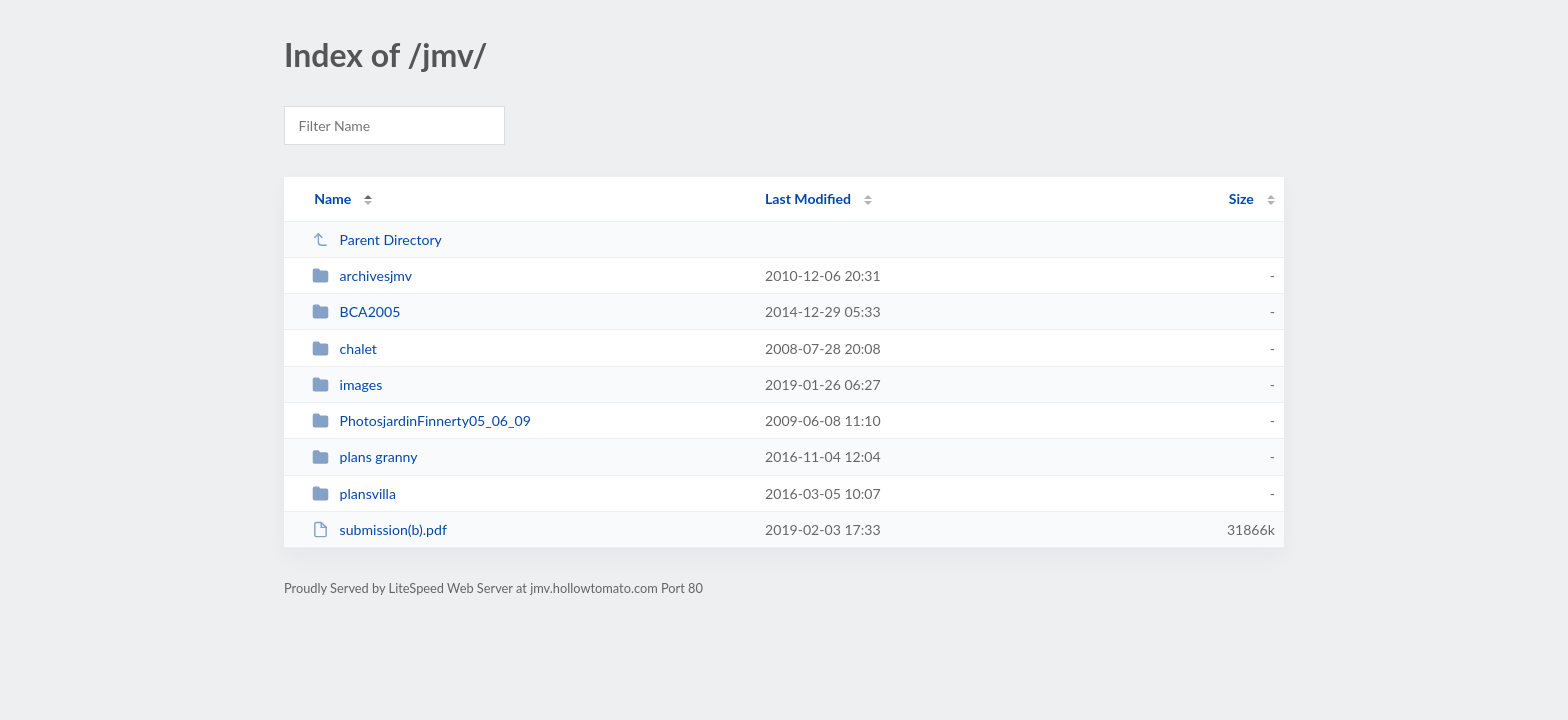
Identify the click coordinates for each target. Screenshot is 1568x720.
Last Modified (808, 198)
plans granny (364, 456)
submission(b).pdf (379, 529)
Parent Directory (377, 239)
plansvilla (354, 493)
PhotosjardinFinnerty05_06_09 (421, 420)
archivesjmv (362, 275)
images (347, 384)
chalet (344, 348)
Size (1241, 198)
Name (332, 198)
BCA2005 (356, 311)
